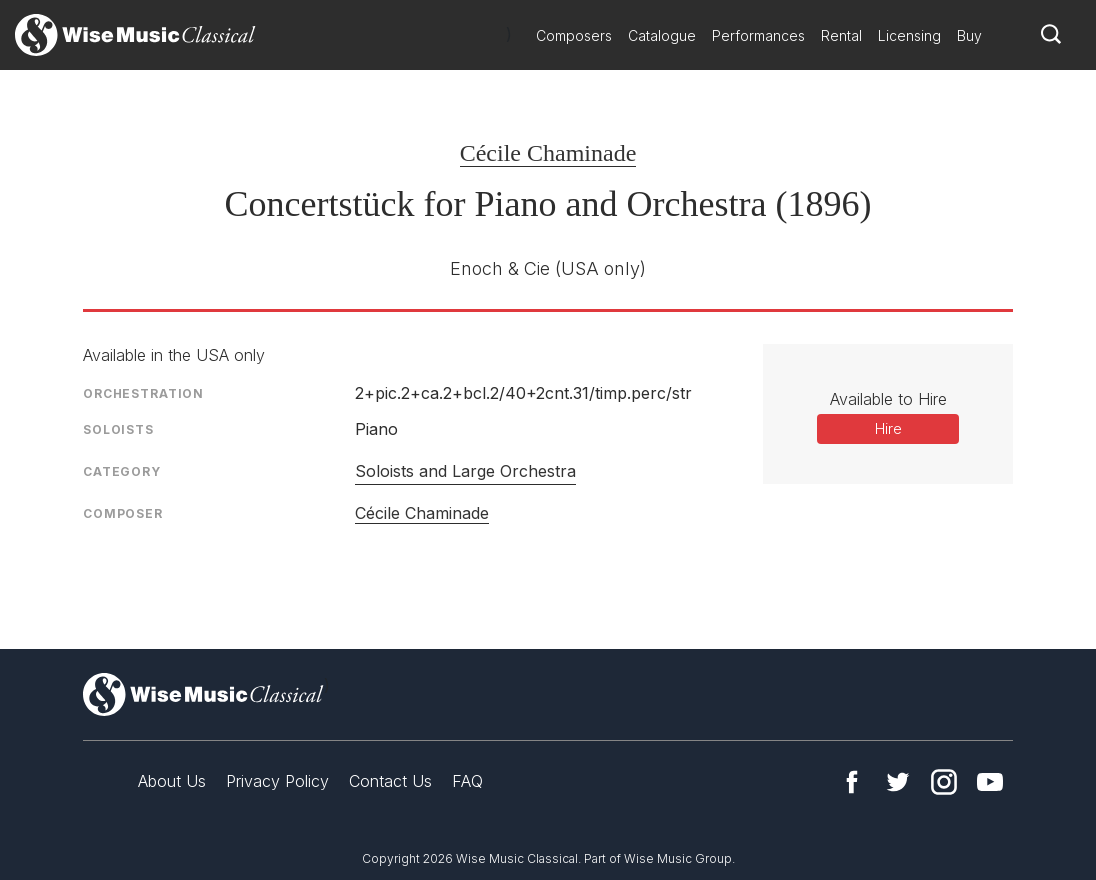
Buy (969, 35)
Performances (758, 35)
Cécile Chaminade (548, 153)
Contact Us (390, 781)
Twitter (898, 782)
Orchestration (143, 393)
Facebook (852, 782)
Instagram (944, 782)
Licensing (909, 35)
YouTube (990, 782)
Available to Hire (888, 399)
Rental (841, 35)
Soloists (118, 429)
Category (122, 471)
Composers (574, 35)
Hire (888, 428)
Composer (123, 513)
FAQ (467, 781)
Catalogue (662, 35)
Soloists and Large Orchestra (465, 471)
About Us (172, 781)
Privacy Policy (277, 781)
